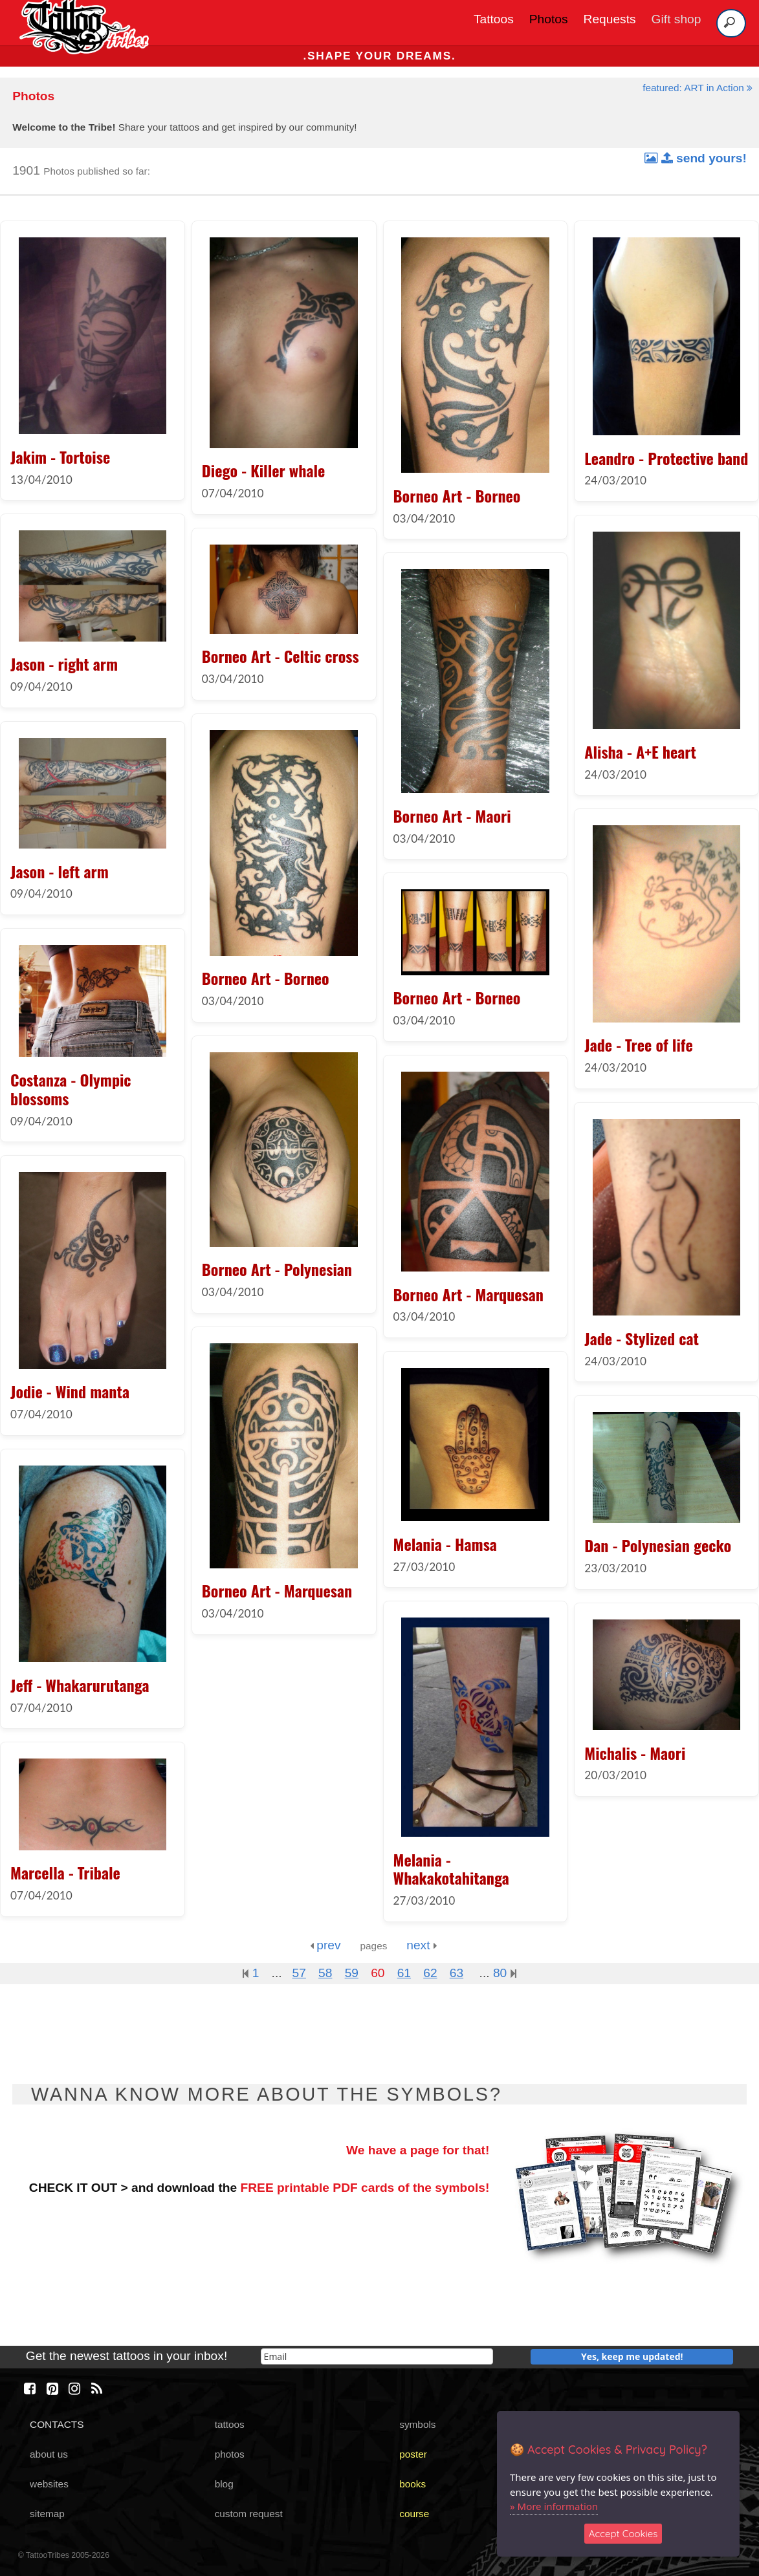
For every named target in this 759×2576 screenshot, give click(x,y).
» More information (554, 2506)
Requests (610, 19)
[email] (377, 2356)
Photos (548, 19)
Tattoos (494, 19)
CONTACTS (56, 2424)
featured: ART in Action (698, 87)
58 (325, 1973)
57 (299, 1973)
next (421, 1945)
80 (504, 1973)
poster (413, 2454)
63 (456, 1973)
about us (49, 2454)
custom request (249, 2513)
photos (230, 2454)
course (414, 2513)
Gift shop (676, 19)
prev (325, 1945)
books (412, 2483)
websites (49, 2483)
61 (404, 1973)
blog (224, 2483)
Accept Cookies (623, 2533)
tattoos (230, 2424)
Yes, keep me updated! (632, 2356)
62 (430, 1973)
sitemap (47, 2513)
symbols (417, 2424)
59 (351, 1973)
